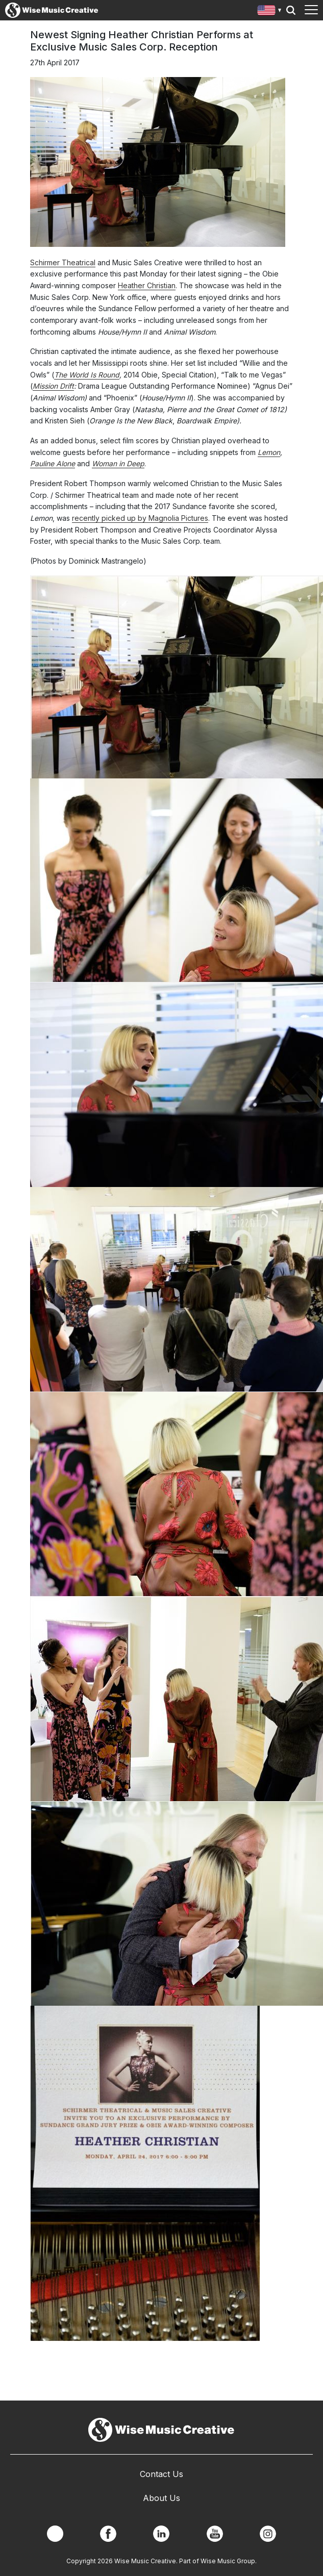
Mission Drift (53, 386)
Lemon (269, 452)
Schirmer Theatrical (62, 262)
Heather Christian (147, 285)
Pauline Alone (52, 463)
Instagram (268, 2534)
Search (290, 10)
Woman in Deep (118, 463)
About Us (161, 2498)
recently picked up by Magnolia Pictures (140, 518)
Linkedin (161, 2534)
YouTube (215, 2534)
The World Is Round (86, 374)
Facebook (108, 2534)
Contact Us (161, 2474)
